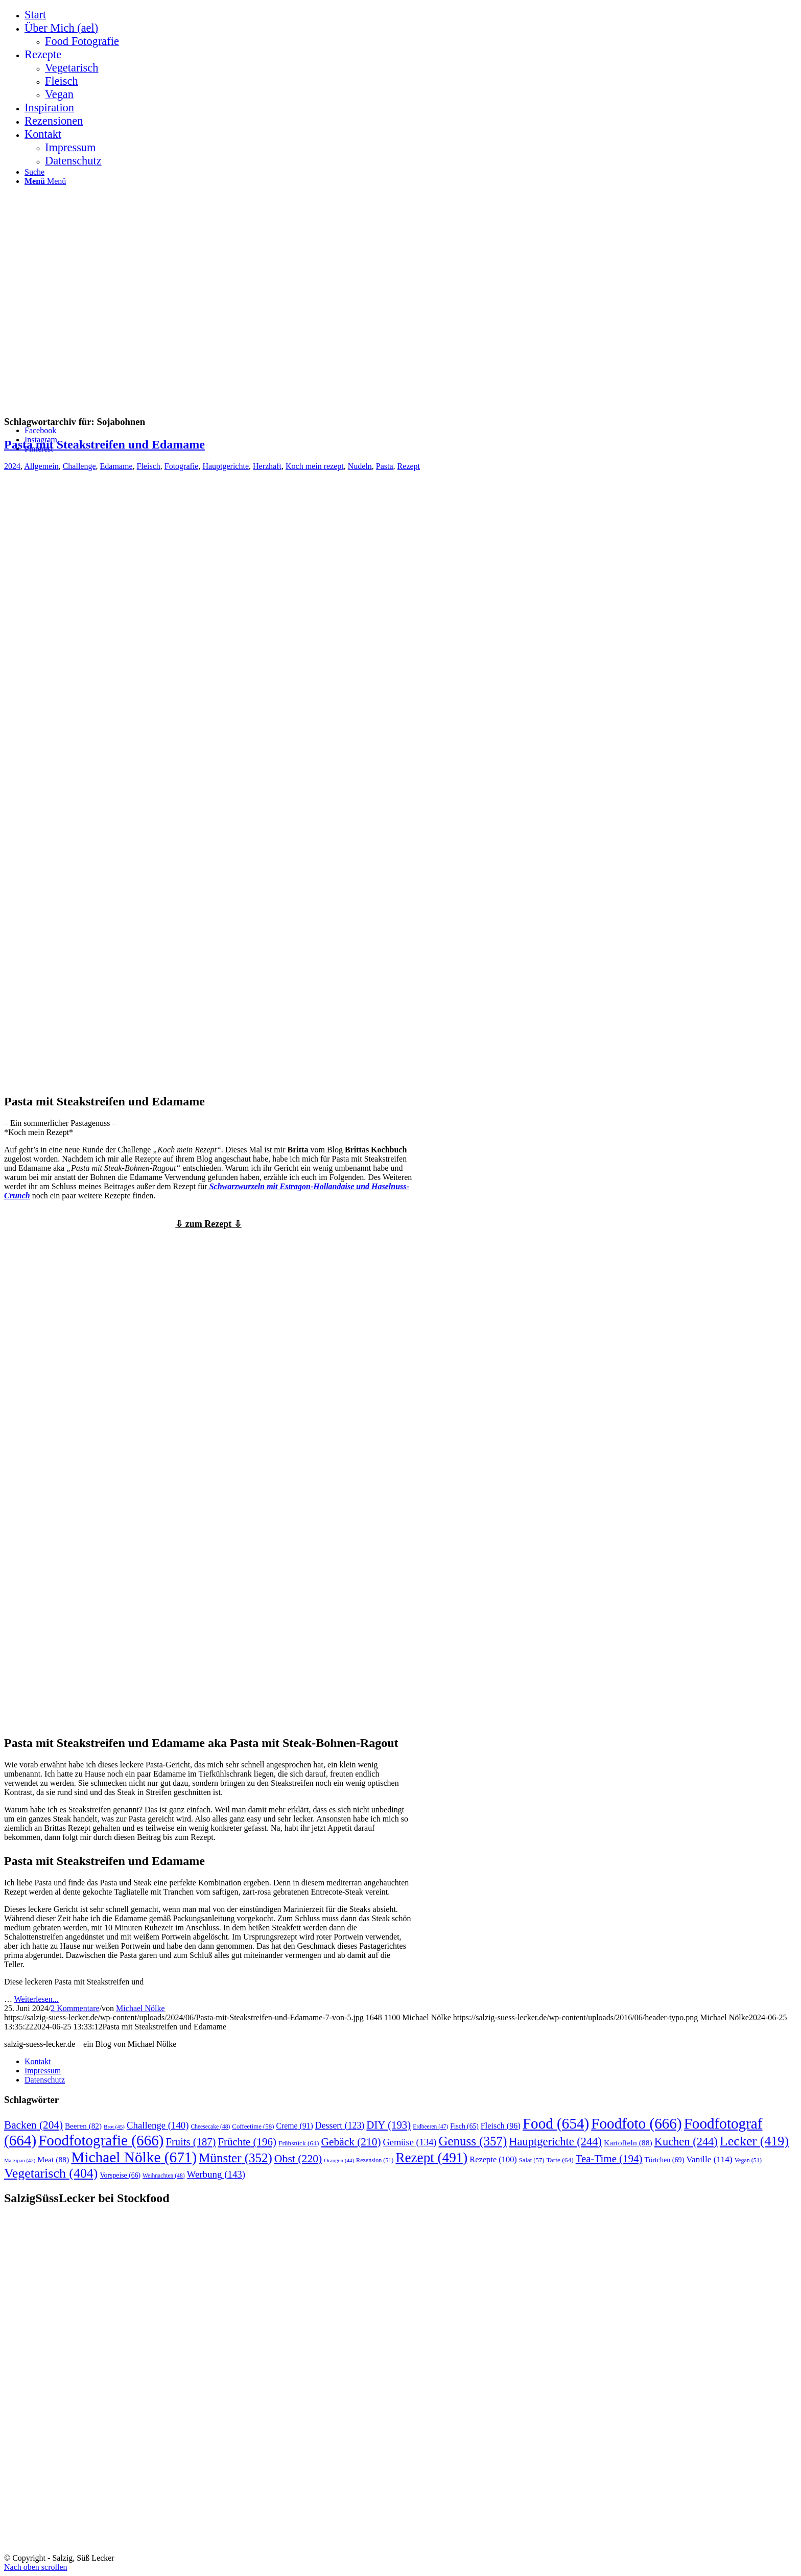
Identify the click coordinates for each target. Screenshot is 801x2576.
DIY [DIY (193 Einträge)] (388, 2125)
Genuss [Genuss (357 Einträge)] (473, 2141)
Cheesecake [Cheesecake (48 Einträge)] (210, 2126)
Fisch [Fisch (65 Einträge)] (464, 2126)
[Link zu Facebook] (40, 430)
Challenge (79, 466)
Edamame (116, 466)
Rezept (408, 466)
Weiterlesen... (36, 1999)
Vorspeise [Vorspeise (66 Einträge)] (120, 2175)
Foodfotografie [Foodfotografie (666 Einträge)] (100, 2140)
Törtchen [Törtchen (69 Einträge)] (665, 2160)
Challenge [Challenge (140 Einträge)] (158, 2125)
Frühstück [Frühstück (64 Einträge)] (298, 2143)
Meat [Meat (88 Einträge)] (53, 2159)
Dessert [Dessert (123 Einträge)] (339, 2125)
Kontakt (38, 2061)
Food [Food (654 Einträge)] (556, 2123)
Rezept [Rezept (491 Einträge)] (431, 2157)
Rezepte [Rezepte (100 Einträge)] (492, 2159)
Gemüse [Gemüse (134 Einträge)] (410, 2142)
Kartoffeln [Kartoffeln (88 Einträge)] (628, 2142)
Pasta (384, 466)
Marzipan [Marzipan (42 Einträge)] (19, 2160)
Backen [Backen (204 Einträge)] (33, 2125)
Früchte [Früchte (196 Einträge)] (247, 2142)
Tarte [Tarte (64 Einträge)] (559, 2160)
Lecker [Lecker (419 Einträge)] (754, 2141)
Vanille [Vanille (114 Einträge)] (709, 2159)
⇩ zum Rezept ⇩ (208, 1224)
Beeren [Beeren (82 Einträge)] (83, 2125)
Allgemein (41, 466)
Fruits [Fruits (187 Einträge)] (191, 2141)
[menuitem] (411, 14)
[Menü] (45, 181)
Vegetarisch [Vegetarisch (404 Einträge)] (51, 2173)
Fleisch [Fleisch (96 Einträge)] (501, 2126)
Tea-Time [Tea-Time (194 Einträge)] (609, 2159)
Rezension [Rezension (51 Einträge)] (374, 2160)
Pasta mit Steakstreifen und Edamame (104, 444)
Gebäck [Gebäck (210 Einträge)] (351, 2142)
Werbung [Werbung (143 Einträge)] (216, 2174)
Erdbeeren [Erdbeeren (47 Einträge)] (430, 2126)
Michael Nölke (140, 2008)
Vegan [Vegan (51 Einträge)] (748, 2160)
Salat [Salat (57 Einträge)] (532, 2160)
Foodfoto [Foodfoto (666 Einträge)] (636, 2123)
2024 (12, 466)
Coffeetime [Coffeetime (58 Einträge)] (253, 2126)
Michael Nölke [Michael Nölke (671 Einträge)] (134, 2157)
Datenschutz (45, 2079)
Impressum (43, 2070)
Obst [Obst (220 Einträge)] (298, 2159)
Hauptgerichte (225, 466)
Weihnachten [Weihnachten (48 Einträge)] (163, 2175)
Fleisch (148, 466)
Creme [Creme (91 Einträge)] (294, 2125)
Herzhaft (267, 466)
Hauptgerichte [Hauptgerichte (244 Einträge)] (555, 2141)
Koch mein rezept (315, 466)
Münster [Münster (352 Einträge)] (235, 2158)
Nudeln (360, 466)
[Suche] (34, 172)
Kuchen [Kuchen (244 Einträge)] (686, 2141)
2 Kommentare (75, 2008)
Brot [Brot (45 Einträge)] (114, 2126)
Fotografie (181, 466)
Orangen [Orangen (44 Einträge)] (339, 2160)
